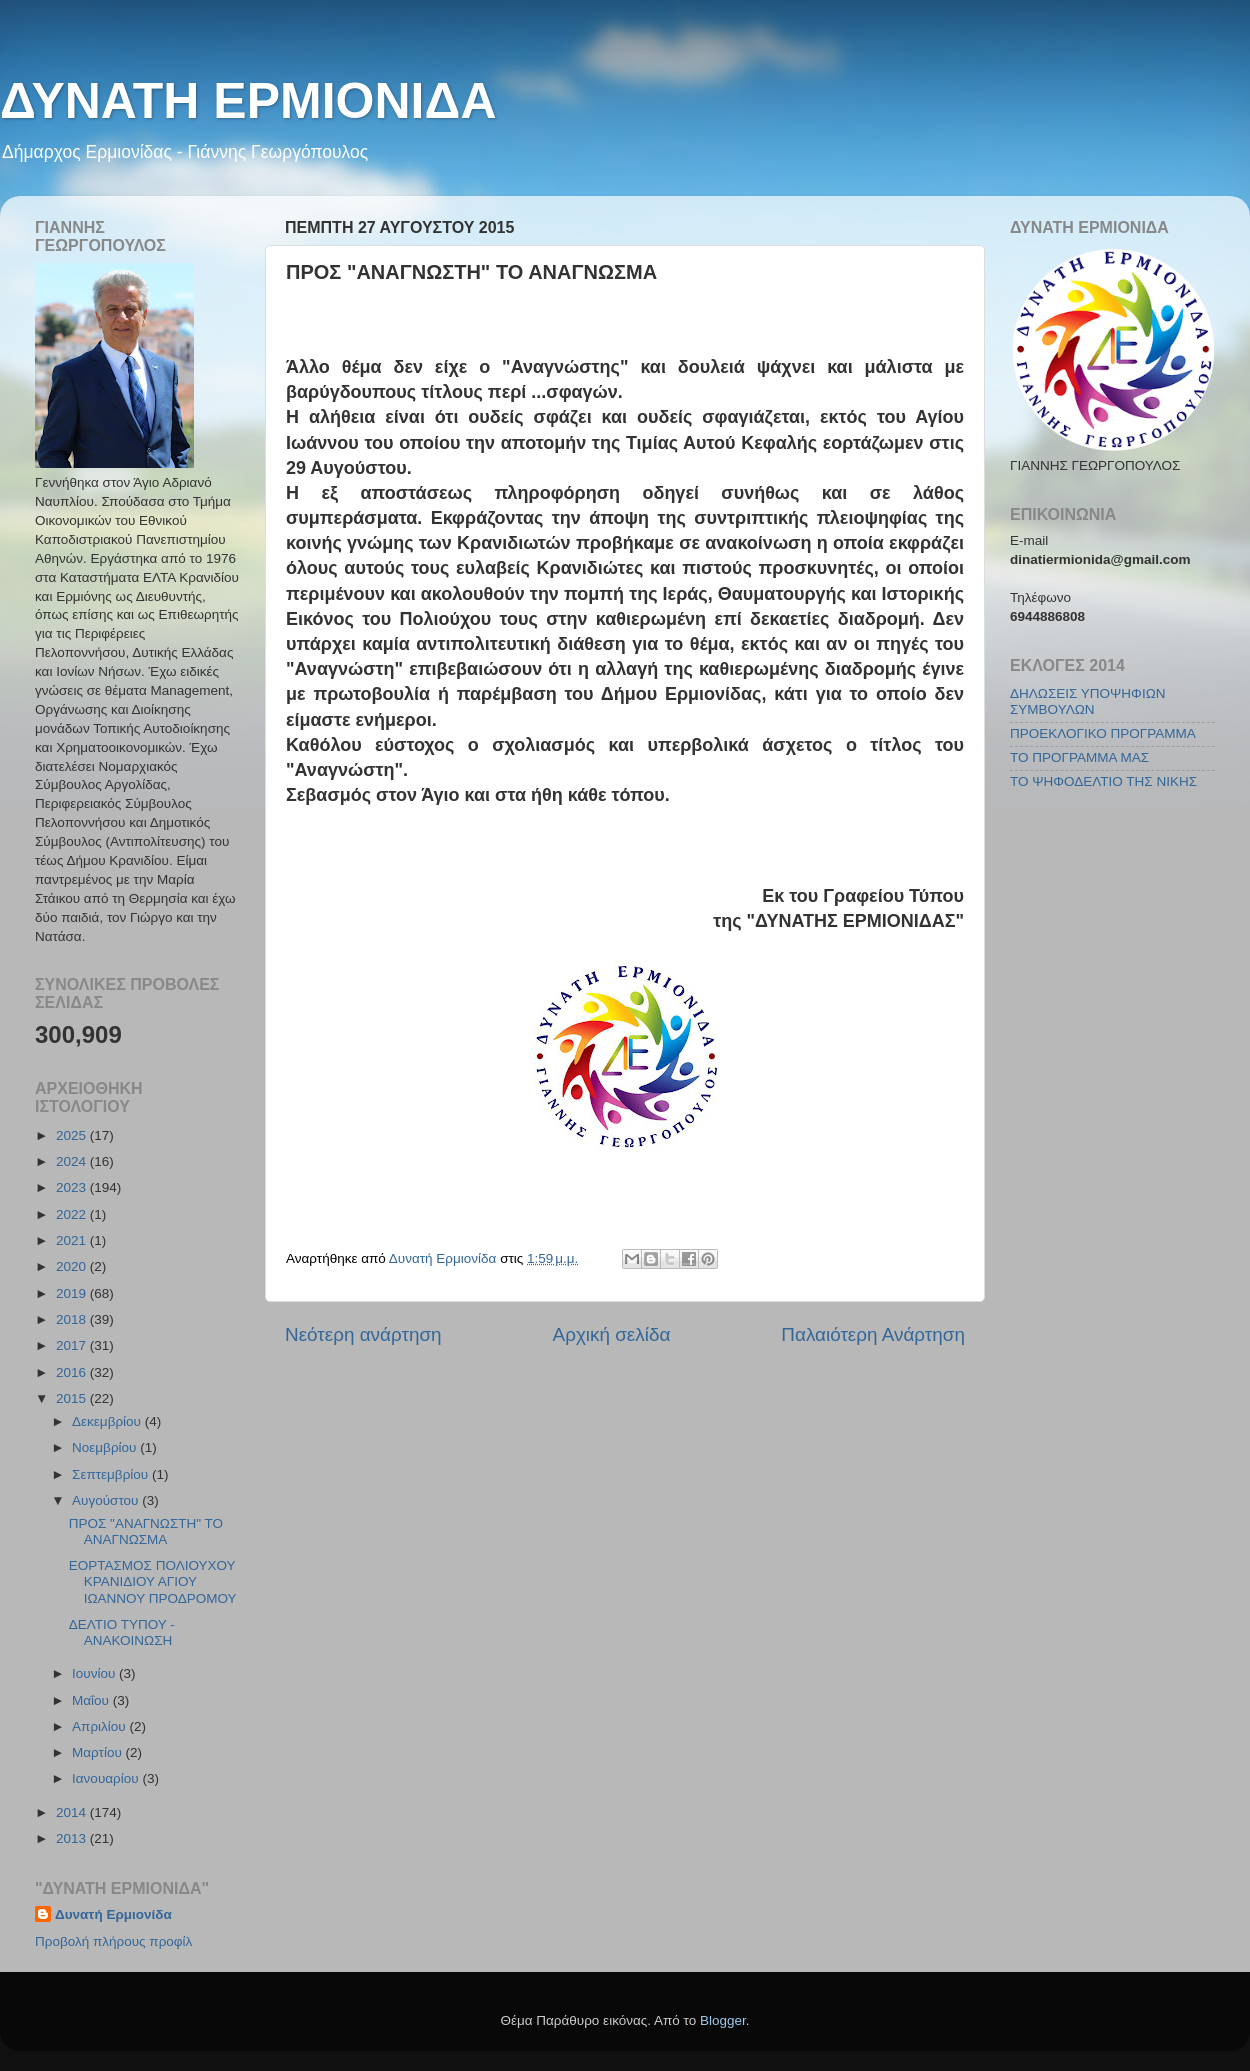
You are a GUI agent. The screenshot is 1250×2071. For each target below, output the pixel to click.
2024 (73, 1161)
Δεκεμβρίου (108, 1421)
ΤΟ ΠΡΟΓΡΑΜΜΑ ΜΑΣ (1079, 757)
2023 (73, 1187)
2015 (73, 1398)
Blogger (723, 2020)
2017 (73, 1345)
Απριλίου (100, 1726)
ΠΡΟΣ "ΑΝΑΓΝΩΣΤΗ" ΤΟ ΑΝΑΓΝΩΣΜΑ (146, 1531)
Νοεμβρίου (106, 1447)
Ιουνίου (95, 1673)
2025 (73, 1135)
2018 (73, 1319)
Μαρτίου (99, 1752)
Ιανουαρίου (107, 1778)
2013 (73, 1838)
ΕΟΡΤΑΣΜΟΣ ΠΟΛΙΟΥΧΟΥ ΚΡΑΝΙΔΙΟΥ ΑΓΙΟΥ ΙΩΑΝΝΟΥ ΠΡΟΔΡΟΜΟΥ (153, 1581)
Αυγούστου (107, 1500)
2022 (73, 1214)
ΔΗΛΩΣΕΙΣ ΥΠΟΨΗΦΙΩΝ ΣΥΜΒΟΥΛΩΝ (1087, 701)
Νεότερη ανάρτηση (363, 1334)
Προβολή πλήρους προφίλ (113, 1941)
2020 (73, 1266)
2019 (73, 1293)
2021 (73, 1240)
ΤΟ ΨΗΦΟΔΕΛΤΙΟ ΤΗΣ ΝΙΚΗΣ (1103, 781)
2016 (73, 1372)
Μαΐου (92, 1700)
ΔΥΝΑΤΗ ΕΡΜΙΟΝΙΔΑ (248, 101)
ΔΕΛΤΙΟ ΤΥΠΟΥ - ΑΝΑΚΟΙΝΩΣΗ (122, 1632)
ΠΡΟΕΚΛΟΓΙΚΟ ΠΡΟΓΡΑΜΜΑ (1103, 733)
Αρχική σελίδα (612, 1334)
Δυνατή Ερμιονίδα (113, 1914)
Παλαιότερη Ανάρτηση (873, 1334)
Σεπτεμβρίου (112, 1474)
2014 (73, 1812)
